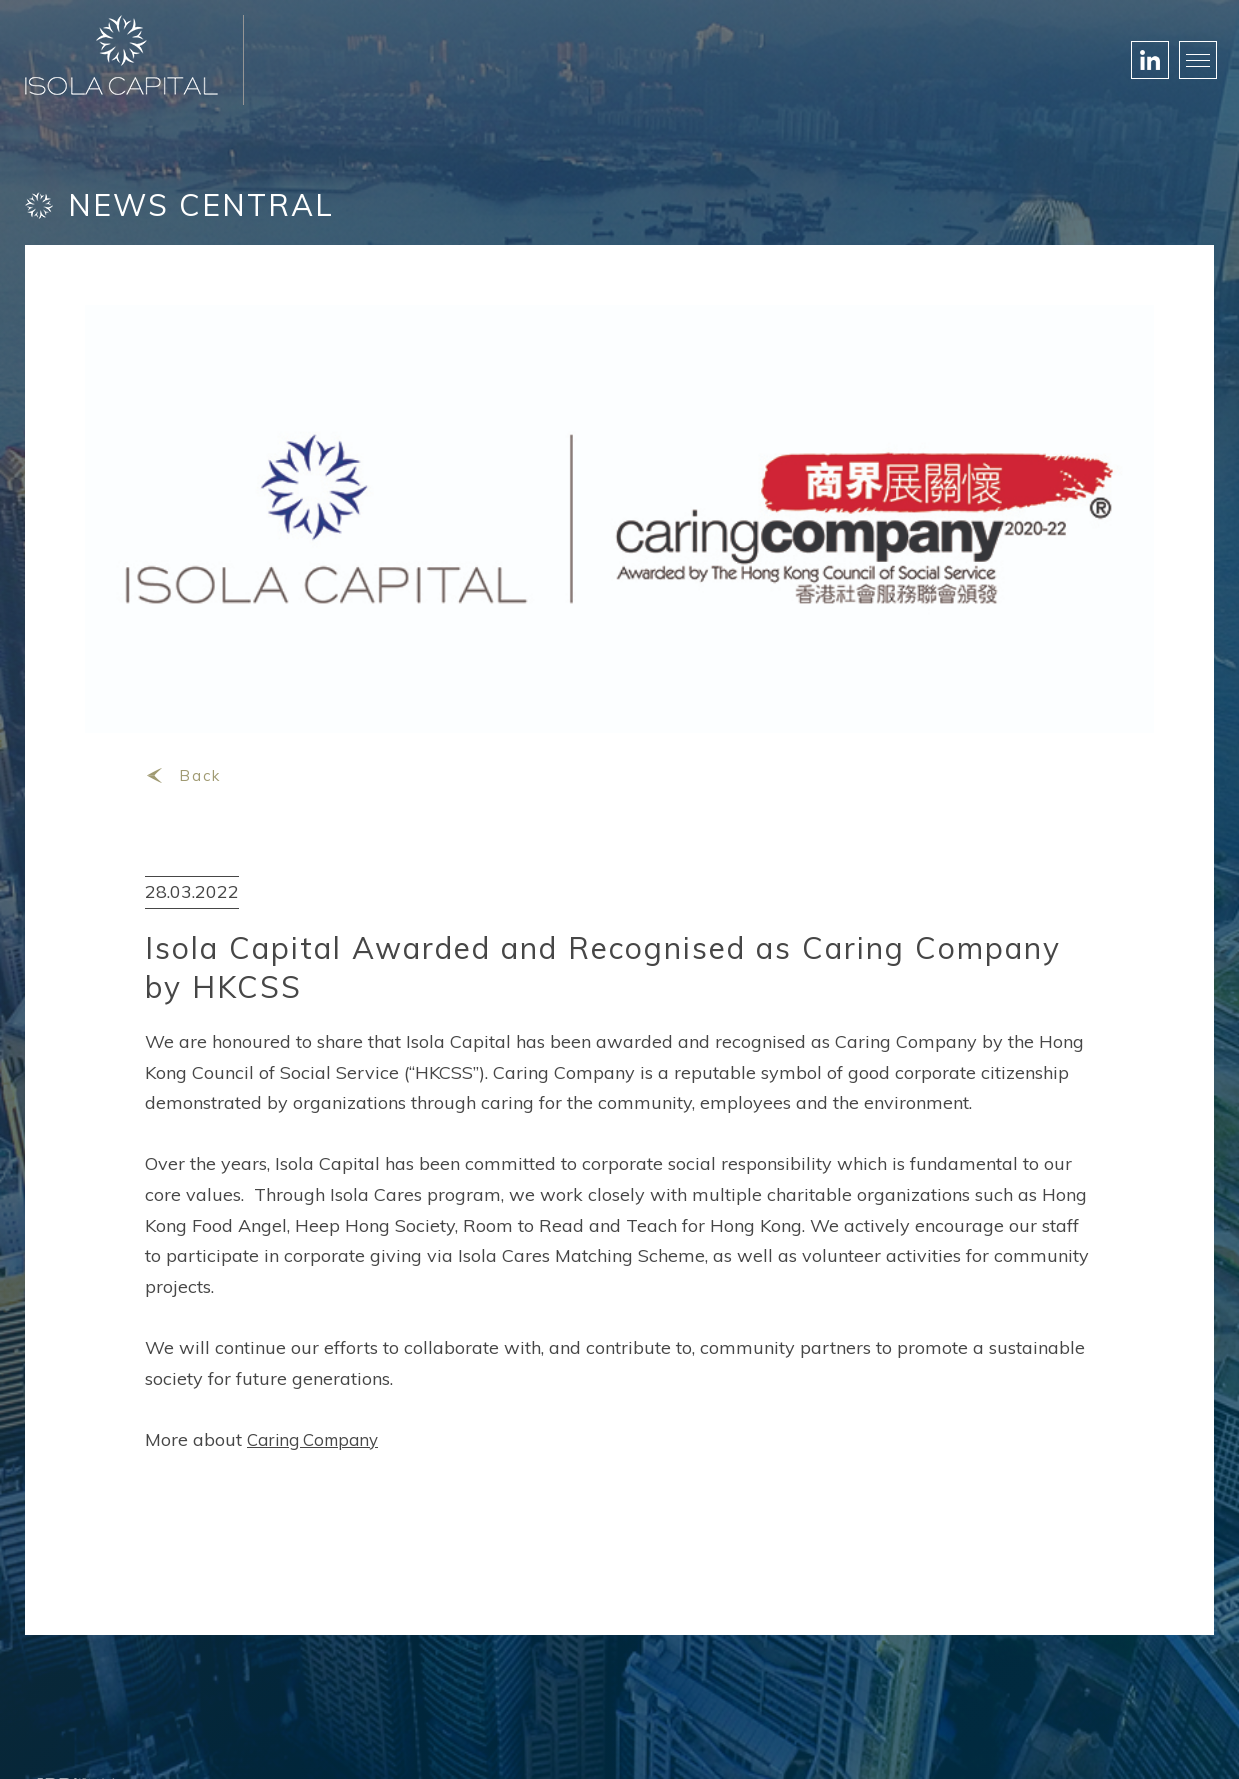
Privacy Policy (1166, 1739)
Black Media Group (731, 1739)
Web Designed (600, 1739)
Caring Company (318, 1390)
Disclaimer (1059, 1739)
